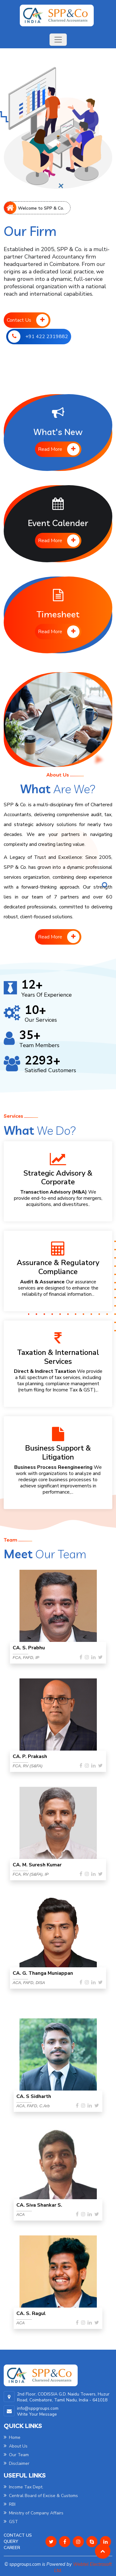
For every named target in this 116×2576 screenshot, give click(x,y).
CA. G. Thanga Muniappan (43, 1973)
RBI (9, 2504)
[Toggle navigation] (58, 39)
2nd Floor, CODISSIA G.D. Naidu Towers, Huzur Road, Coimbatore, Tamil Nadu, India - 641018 (63, 2397)
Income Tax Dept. (23, 2487)
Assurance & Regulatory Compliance (58, 1267)
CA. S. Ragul (31, 2313)
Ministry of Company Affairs (33, 2513)
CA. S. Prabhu (29, 1647)
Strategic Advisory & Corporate (58, 1177)
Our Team (16, 2455)
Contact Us (28, 320)
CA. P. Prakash (30, 1756)
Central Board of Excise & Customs (41, 2496)
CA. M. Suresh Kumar (37, 1864)
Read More (58, 449)
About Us (16, 2446)
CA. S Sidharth (33, 2096)
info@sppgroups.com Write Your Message (37, 2411)
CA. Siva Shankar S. (39, 2205)
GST (11, 2522)
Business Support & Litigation (58, 1452)
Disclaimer (16, 2463)
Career (12, 2548)
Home (12, 2437)
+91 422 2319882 (38, 336)
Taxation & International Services (58, 1356)
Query (11, 2541)
